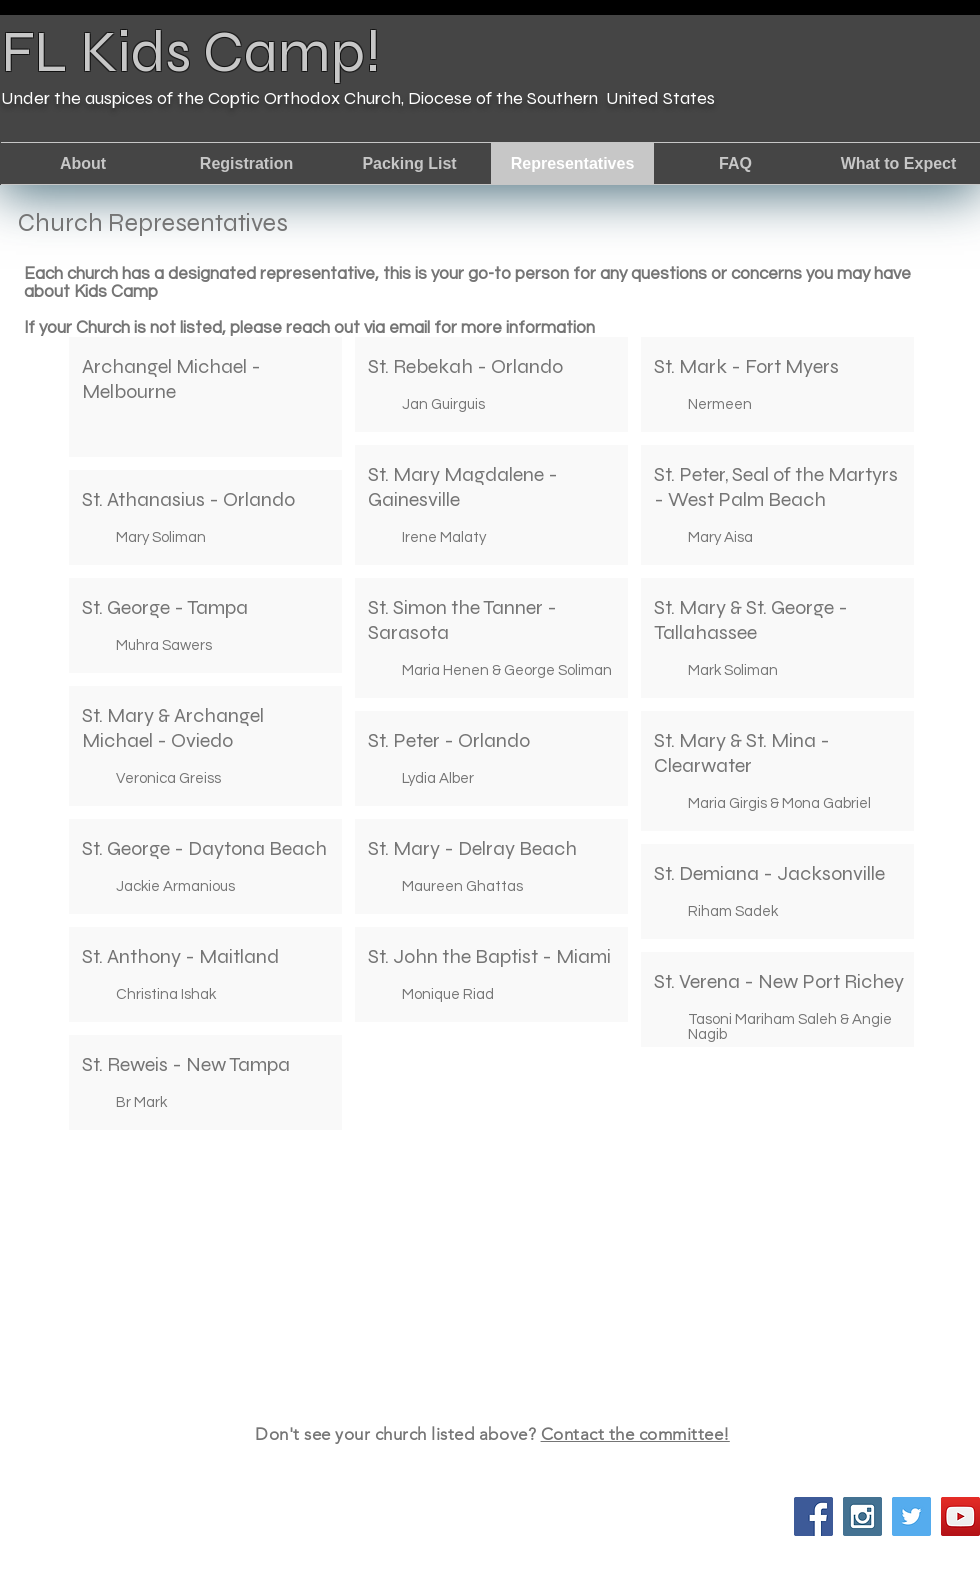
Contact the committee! (635, 1434)
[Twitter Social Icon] (911, 1516)
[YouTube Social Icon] (960, 1516)
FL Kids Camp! (191, 51)
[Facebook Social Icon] (813, 1516)
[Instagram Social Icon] (862, 1516)
